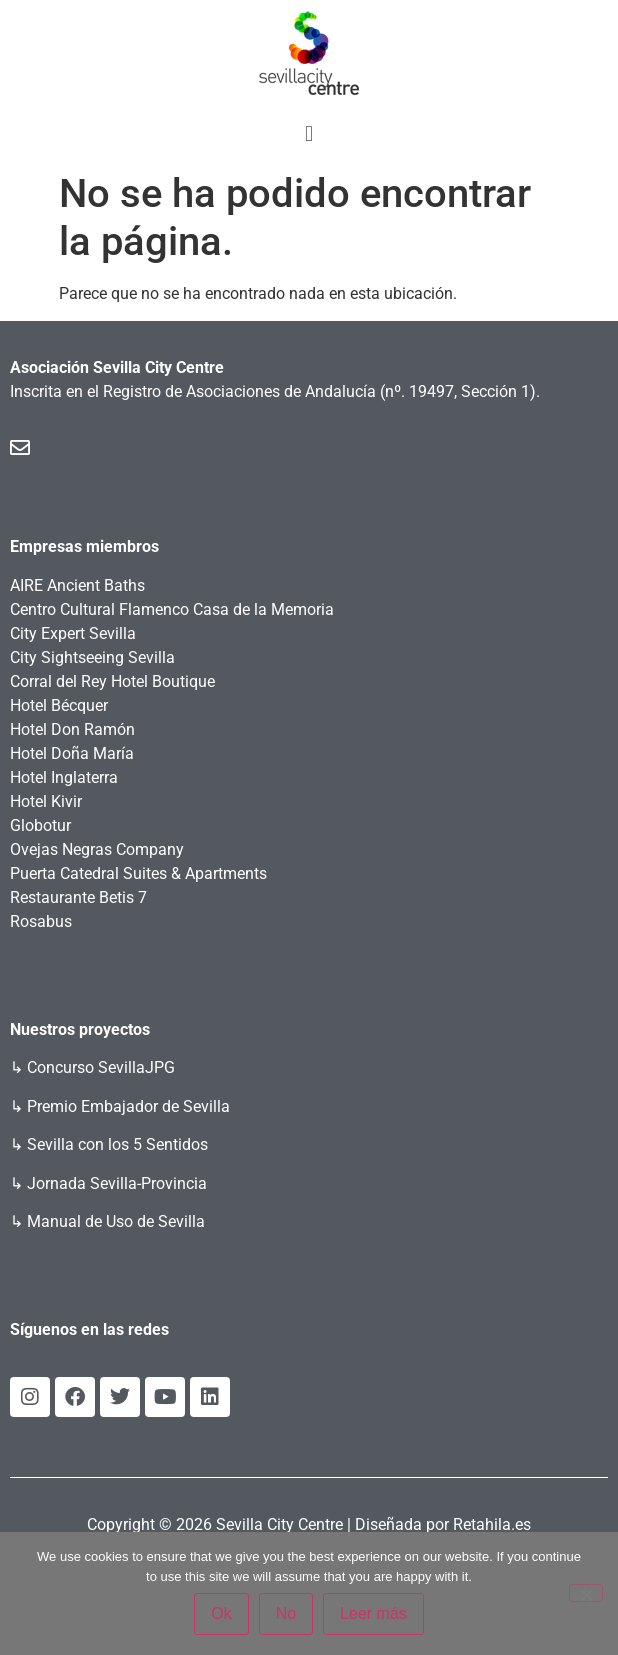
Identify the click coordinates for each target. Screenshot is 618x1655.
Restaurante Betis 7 (78, 897)
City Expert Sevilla (73, 633)
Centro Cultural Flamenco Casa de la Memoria (172, 609)
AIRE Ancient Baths (77, 585)
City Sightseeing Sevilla (92, 657)
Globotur (40, 825)
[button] (308, 133)
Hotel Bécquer (59, 705)
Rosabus (41, 921)
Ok (221, 1613)
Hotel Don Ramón (72, 729)
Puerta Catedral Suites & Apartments (138, 873)
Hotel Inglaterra (64, 777)
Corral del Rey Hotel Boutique (112, 681)
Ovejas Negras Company (97, 849)
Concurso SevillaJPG (101, 1067)
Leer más (373, 1613)
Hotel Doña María (72, 753)
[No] (586, 1593)
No (286, 1613)
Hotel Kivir (46, 801)
